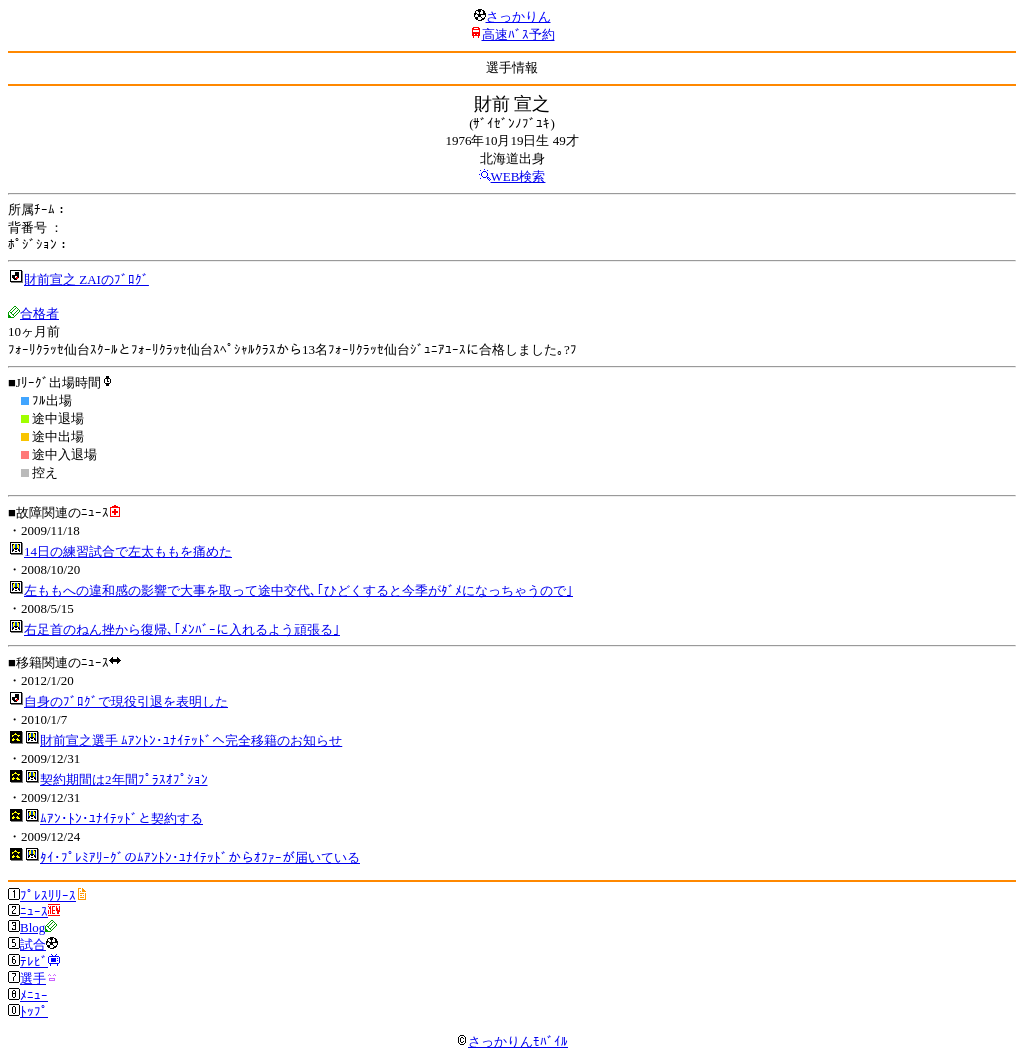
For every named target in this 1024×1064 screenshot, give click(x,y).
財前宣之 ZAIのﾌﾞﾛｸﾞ (86, 279)
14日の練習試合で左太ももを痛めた (128, 551)
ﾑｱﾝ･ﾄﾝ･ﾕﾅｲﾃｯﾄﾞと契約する (121, 818)
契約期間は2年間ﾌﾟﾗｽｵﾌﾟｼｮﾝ (124, 779)
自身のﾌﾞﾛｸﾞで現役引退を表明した (126, 701)
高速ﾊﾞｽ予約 (518, 34)
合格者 (39, 313)
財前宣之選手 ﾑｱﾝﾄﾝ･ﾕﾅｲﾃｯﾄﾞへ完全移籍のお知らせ (191, 740)
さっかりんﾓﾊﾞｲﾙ (512, 1041)
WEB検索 (518, 176)
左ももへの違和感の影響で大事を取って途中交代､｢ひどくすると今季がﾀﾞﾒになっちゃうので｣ (298, 590)
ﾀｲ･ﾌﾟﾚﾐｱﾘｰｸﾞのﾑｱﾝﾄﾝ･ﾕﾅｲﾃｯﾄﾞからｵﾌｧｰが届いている (200, 857)
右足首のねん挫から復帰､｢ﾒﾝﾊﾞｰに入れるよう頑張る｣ (182, 629)
